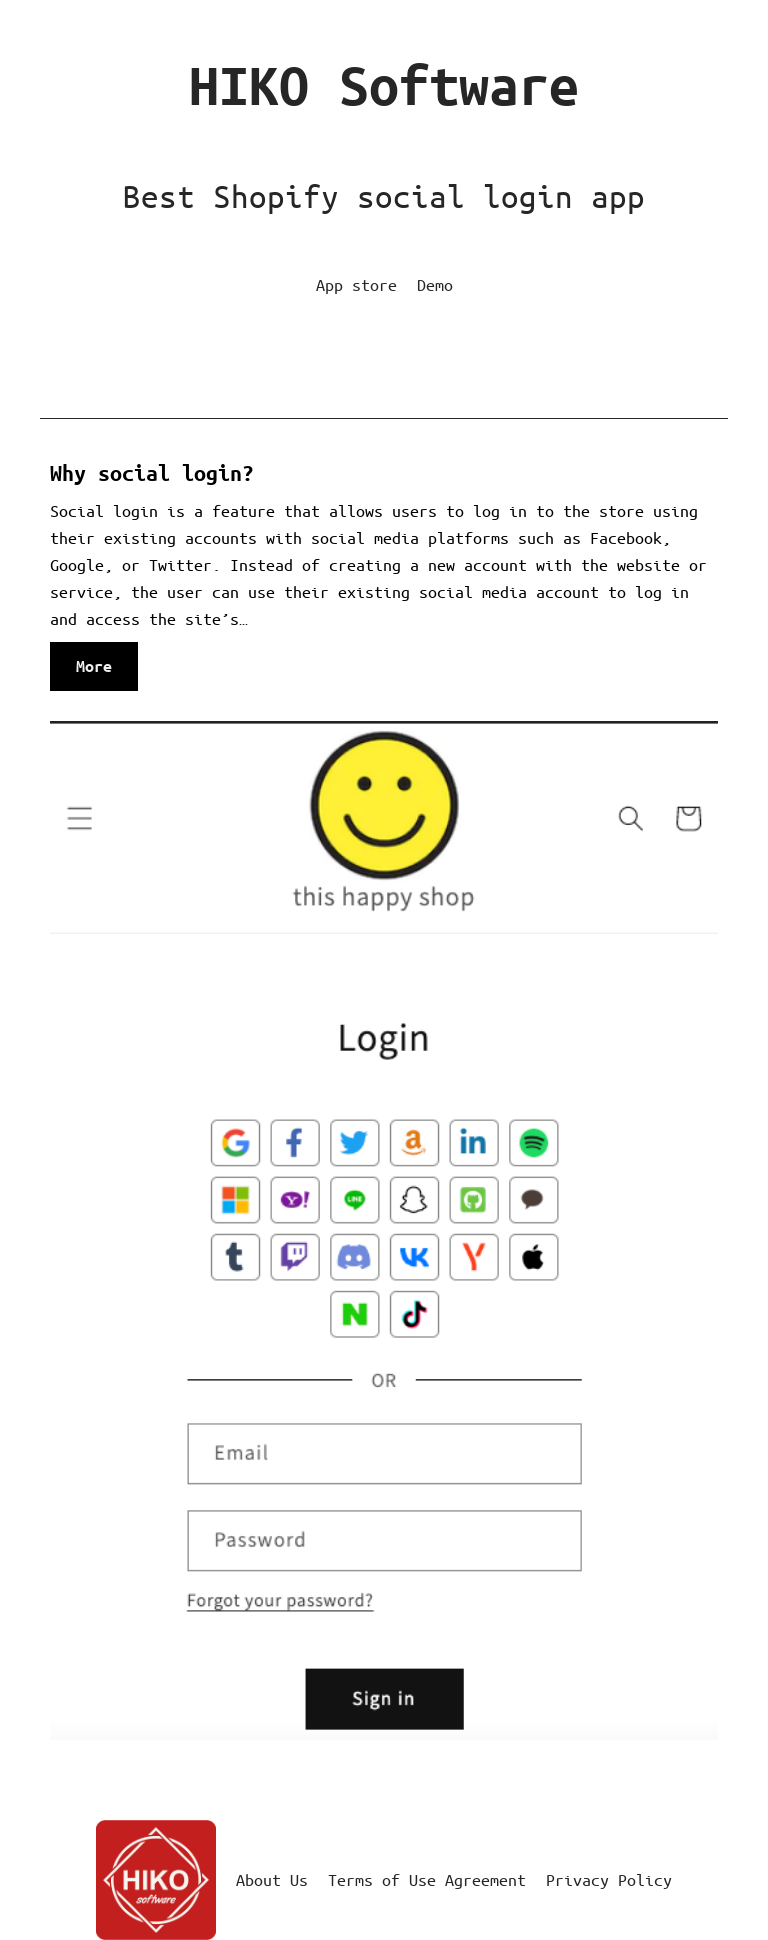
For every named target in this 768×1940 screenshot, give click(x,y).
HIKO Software (384, 85)
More (98, 671)
